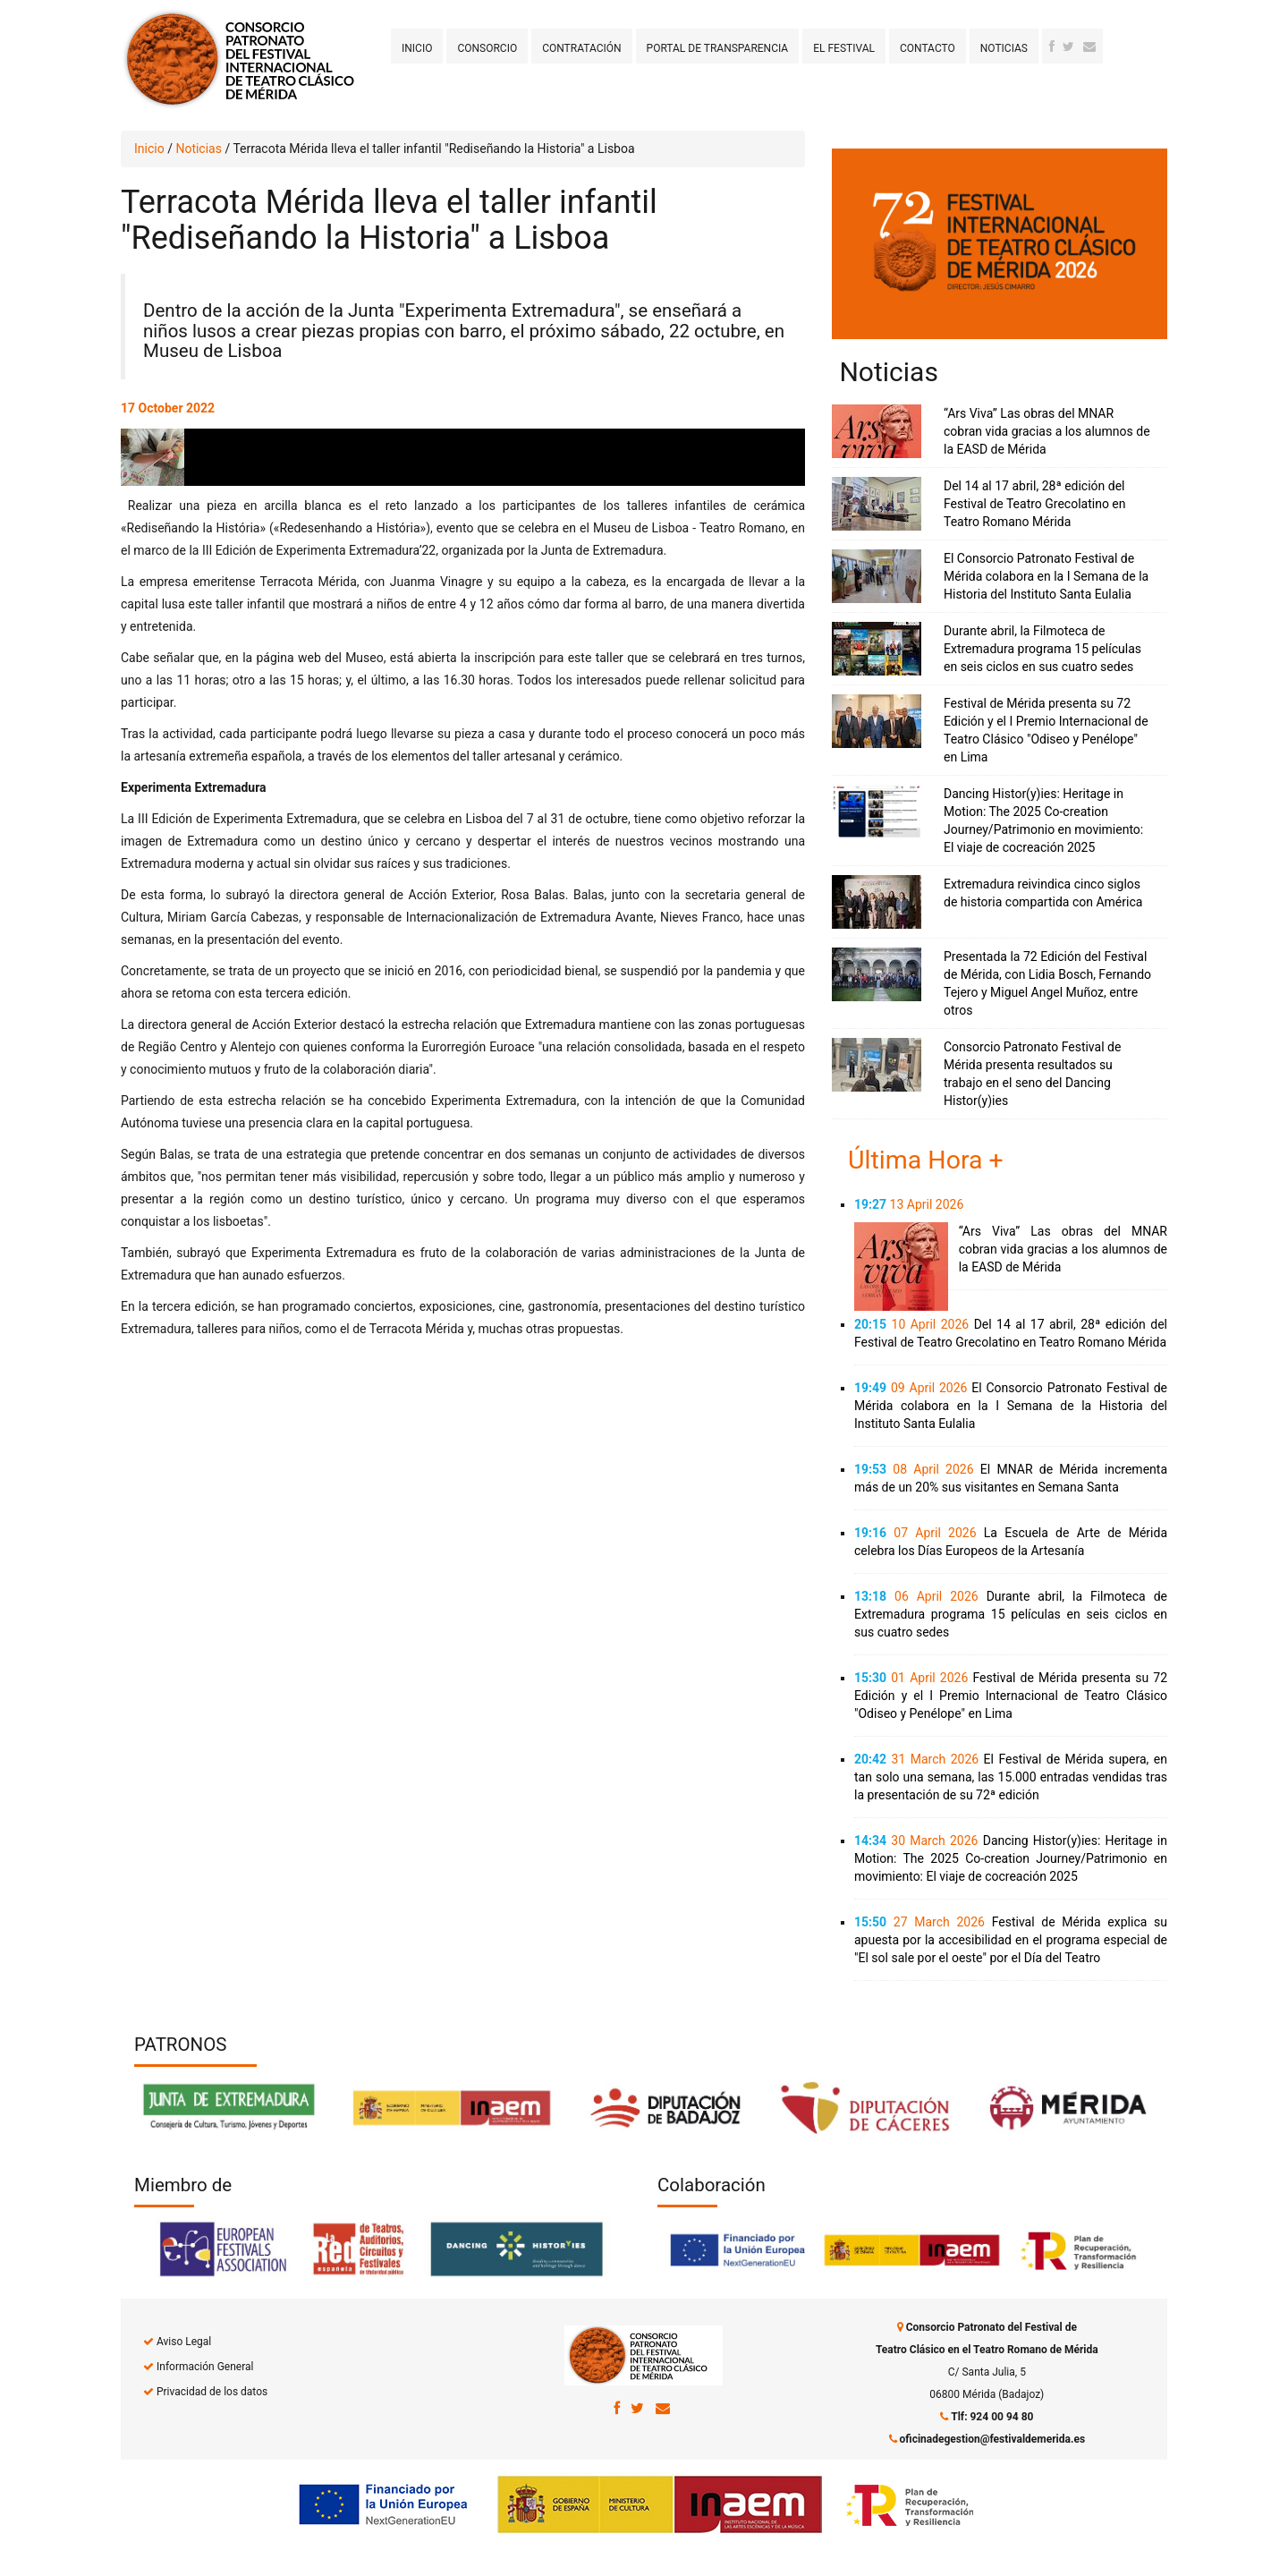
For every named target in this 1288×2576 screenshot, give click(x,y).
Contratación (581, 48)
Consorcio (487, 48)
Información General (205, 2366)
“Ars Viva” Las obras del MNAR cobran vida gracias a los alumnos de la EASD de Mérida (1047, 431)
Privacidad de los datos (212, 2391)
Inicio (417, 48)
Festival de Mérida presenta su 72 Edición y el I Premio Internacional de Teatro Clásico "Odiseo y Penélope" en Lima (1010, 1696)
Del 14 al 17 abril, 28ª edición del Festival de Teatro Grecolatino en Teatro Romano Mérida (1035, 504)
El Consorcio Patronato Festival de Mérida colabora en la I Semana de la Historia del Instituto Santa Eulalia (1046, 576)
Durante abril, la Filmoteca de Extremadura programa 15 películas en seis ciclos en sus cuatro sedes (1042, 649)
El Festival (844, 48)
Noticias (1004, 48)
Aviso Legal (184, 2341)
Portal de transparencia (718, 48)
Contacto (927, 48)
